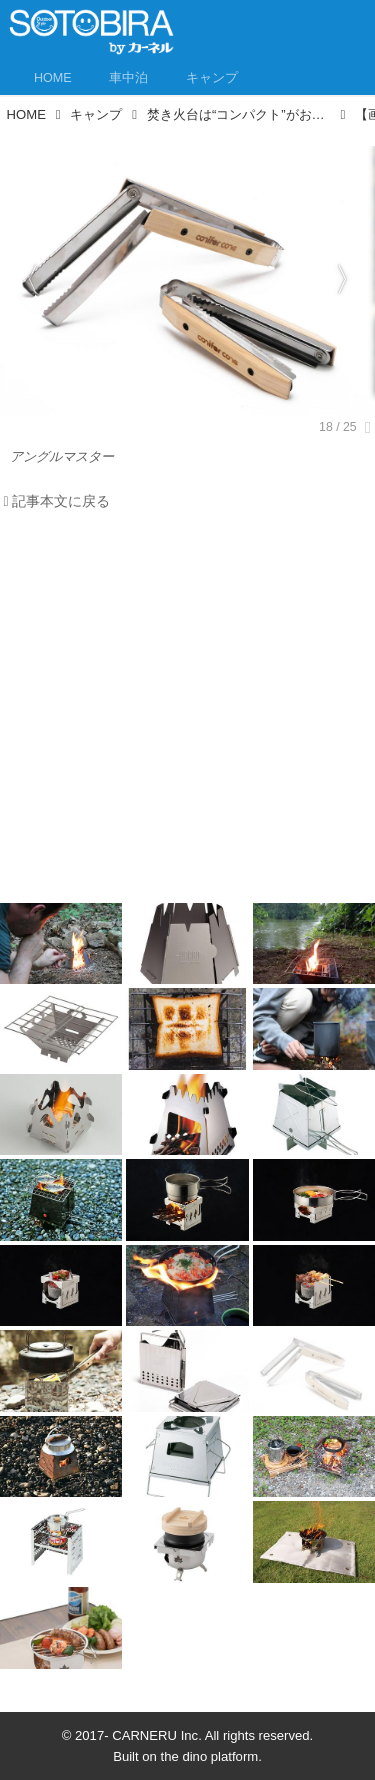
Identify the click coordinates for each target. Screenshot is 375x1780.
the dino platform (210, 1756)
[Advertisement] (187, 712)
